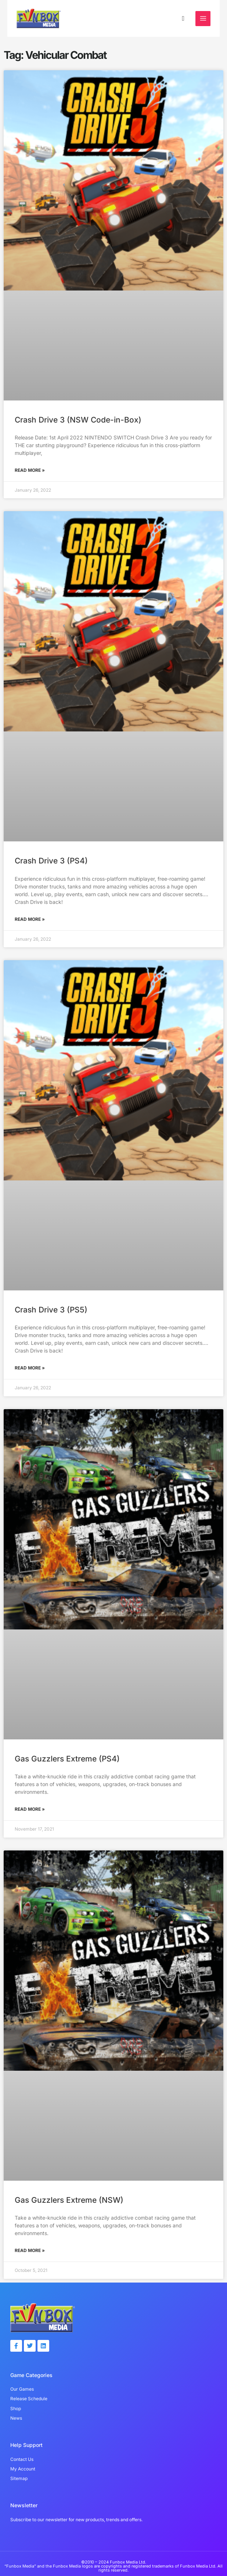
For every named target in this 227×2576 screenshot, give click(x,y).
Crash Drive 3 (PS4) (51, 862)
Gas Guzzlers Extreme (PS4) (67, 1760)
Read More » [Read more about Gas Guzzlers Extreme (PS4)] (30, 1810)
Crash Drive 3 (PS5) (51, 1311)
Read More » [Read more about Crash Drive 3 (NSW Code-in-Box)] (30, 471)
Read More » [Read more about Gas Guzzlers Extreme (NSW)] (30, 2252)
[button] (183, 19)
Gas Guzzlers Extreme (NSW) (69, 2201)
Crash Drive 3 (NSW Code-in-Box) (78, 421)
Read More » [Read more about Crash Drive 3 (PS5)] (30, 1369)
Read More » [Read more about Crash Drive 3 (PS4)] (30, 920)
